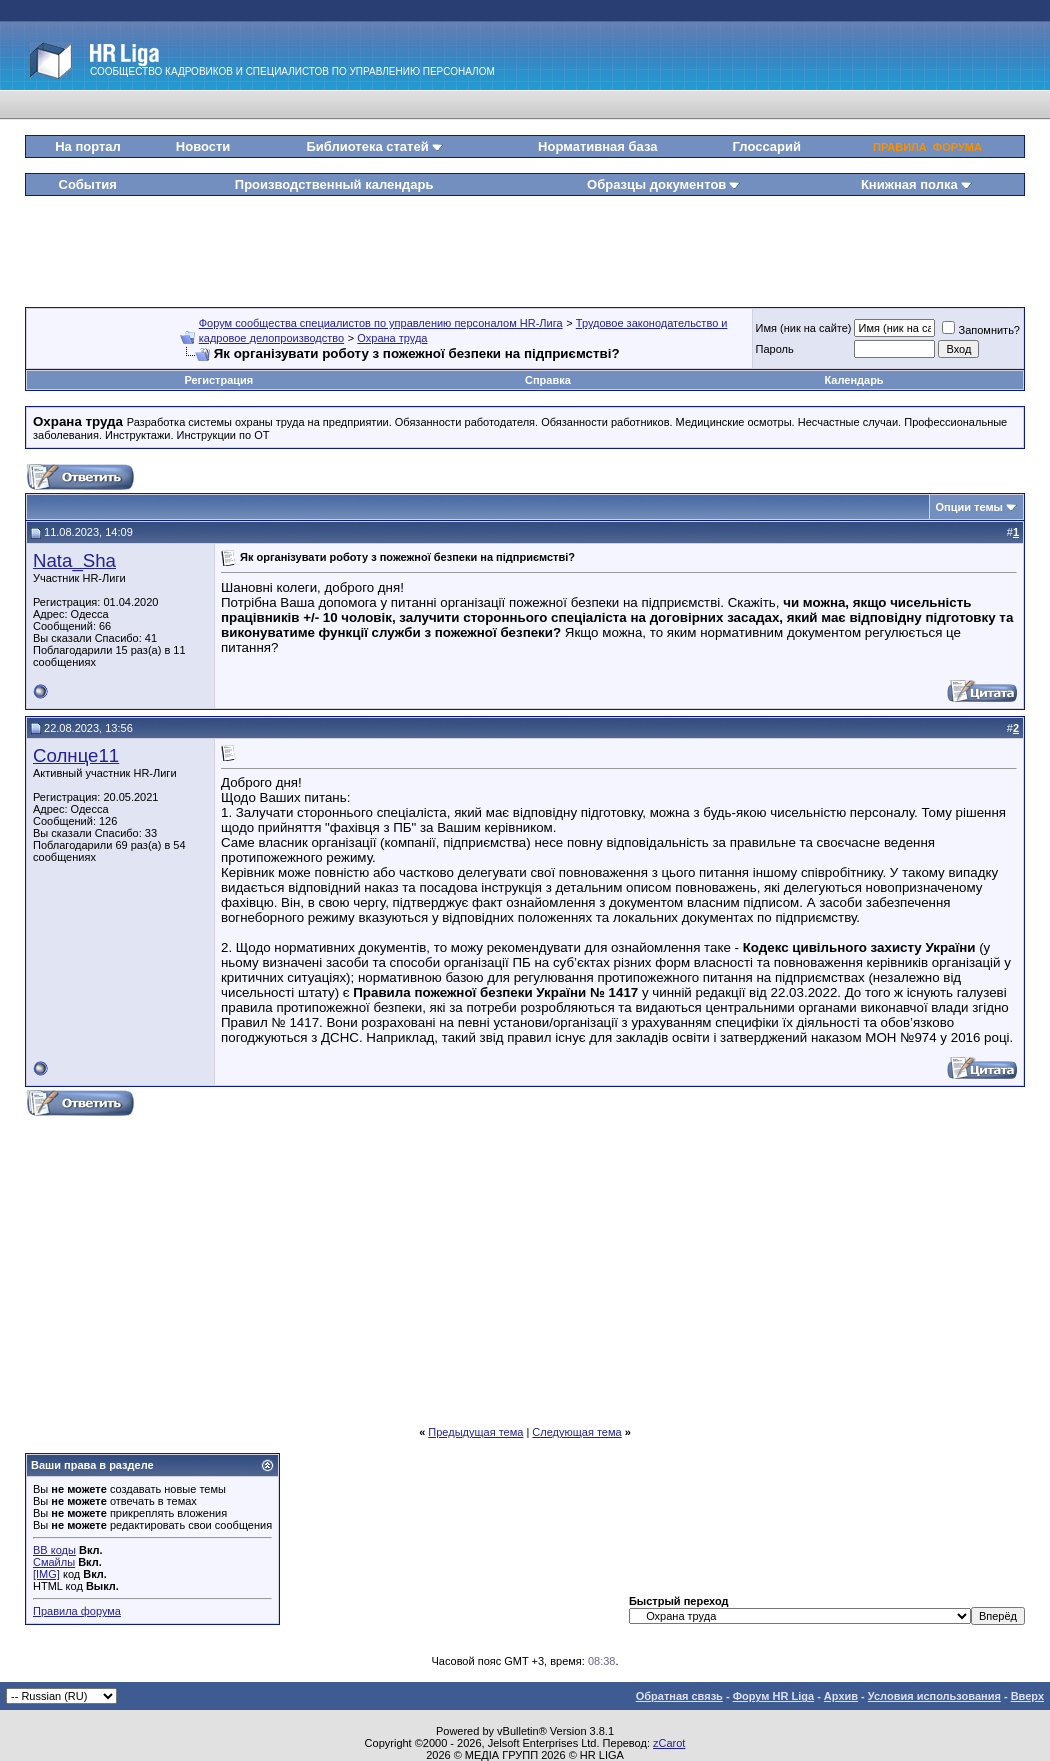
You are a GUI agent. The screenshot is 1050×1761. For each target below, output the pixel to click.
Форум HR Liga (773, 1696)
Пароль (775, 349)
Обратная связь (679, 1696)
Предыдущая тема (475, 1432)
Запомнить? (981, 330)
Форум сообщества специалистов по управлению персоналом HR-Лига (381, 323)
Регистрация (218, 380)
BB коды (54, 1550)
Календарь (853, 380)
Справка (548, 380)
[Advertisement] (525, 244)
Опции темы (969, 507)
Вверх (1027, 1696)
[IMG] (46, 1574)
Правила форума (77, 1611)
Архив (841, 1696)
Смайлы (54, 1562)
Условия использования (934, 1696)
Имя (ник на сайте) (804, 328)
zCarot (669, 1743)
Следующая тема (576, 1432)
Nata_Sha (74, 560)
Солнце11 (76, 755)
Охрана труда (392, 338)
